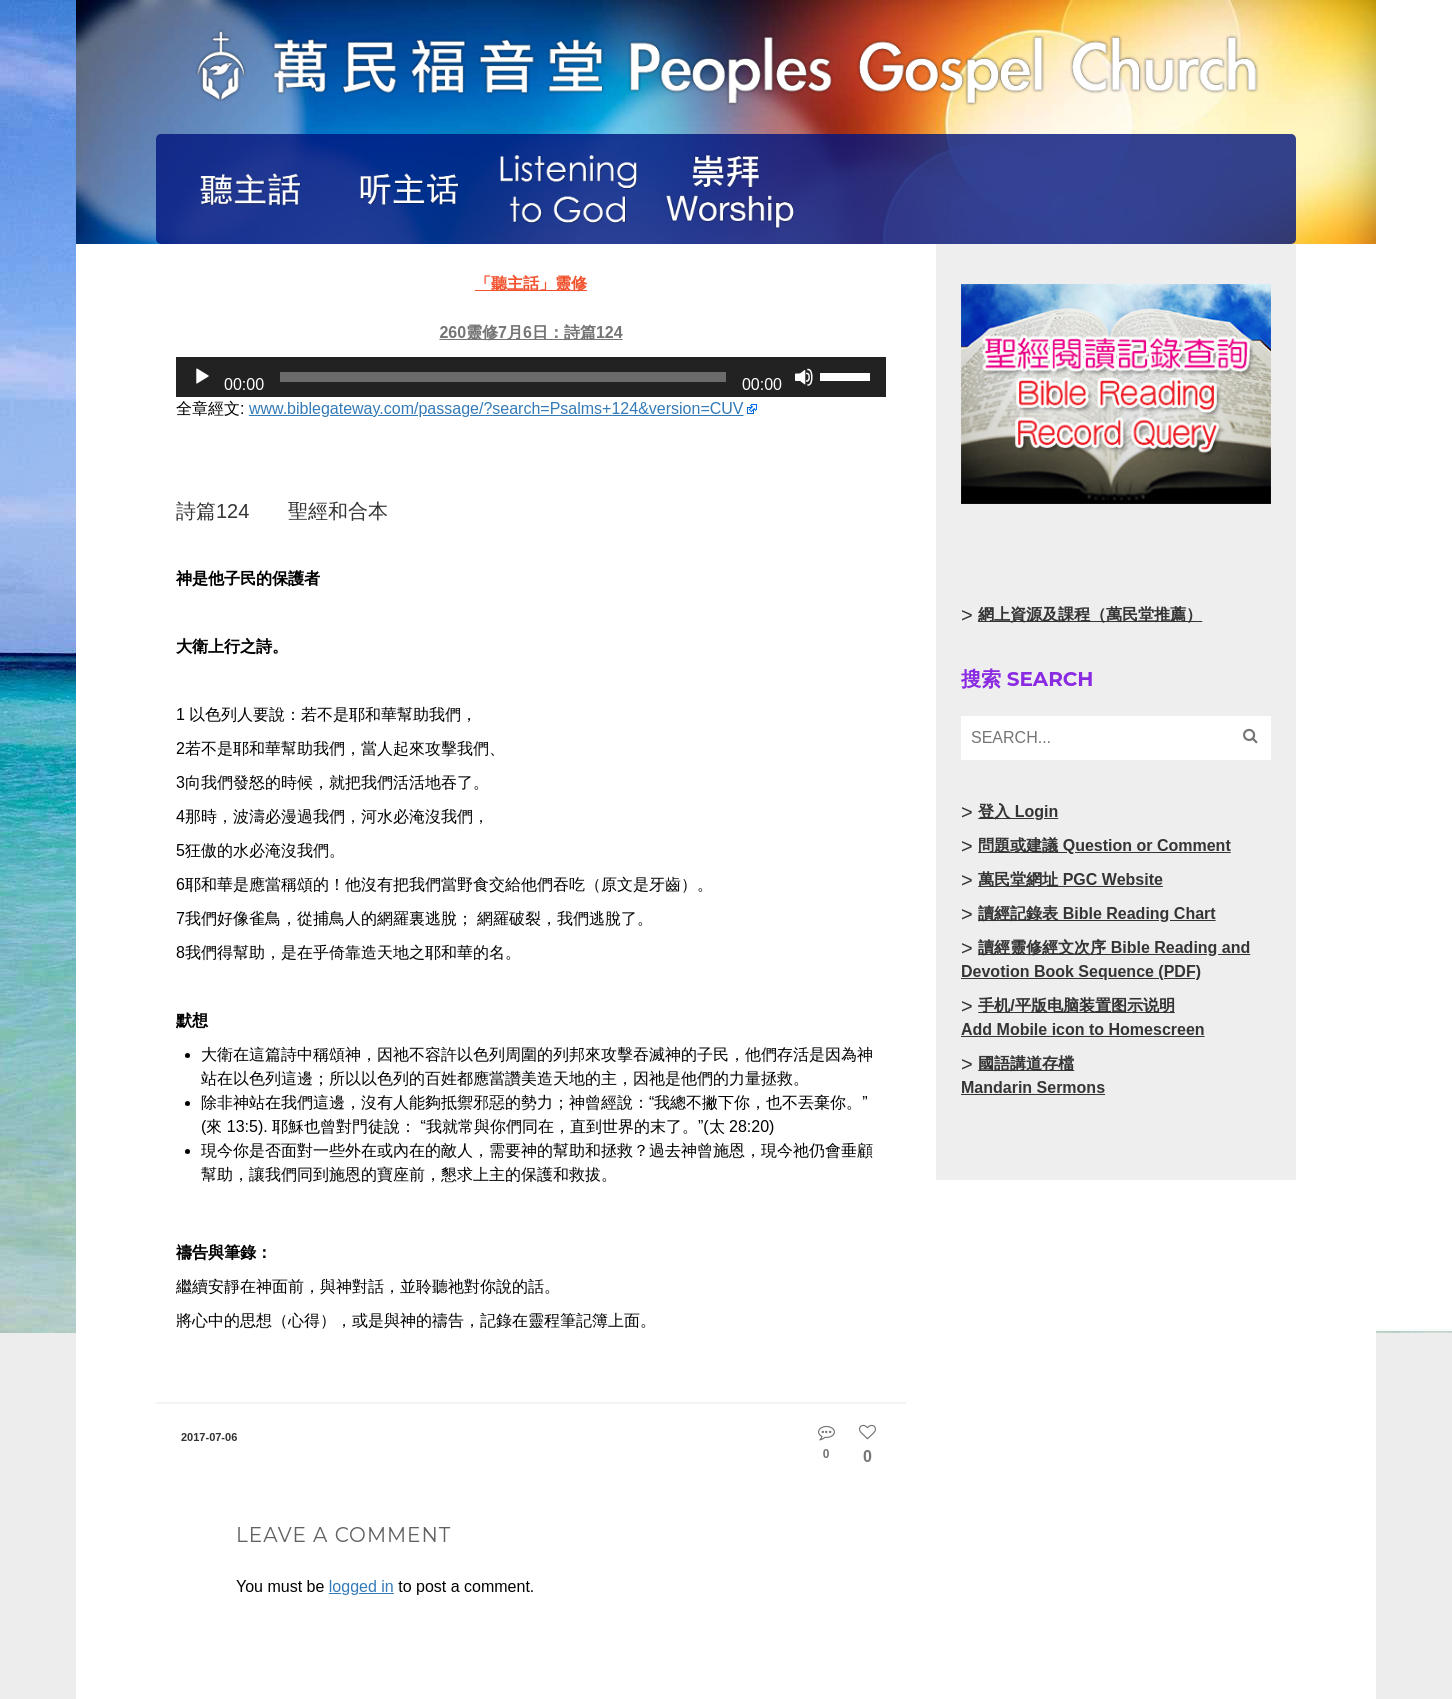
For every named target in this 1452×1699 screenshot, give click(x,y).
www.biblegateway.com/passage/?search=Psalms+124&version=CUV (496, 408)
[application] (531, 377)
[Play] (202, 377)
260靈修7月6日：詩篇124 (530, 332)
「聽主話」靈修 (531, 283)
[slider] (503, 377)
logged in (361, 1586)
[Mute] (804, 377)
